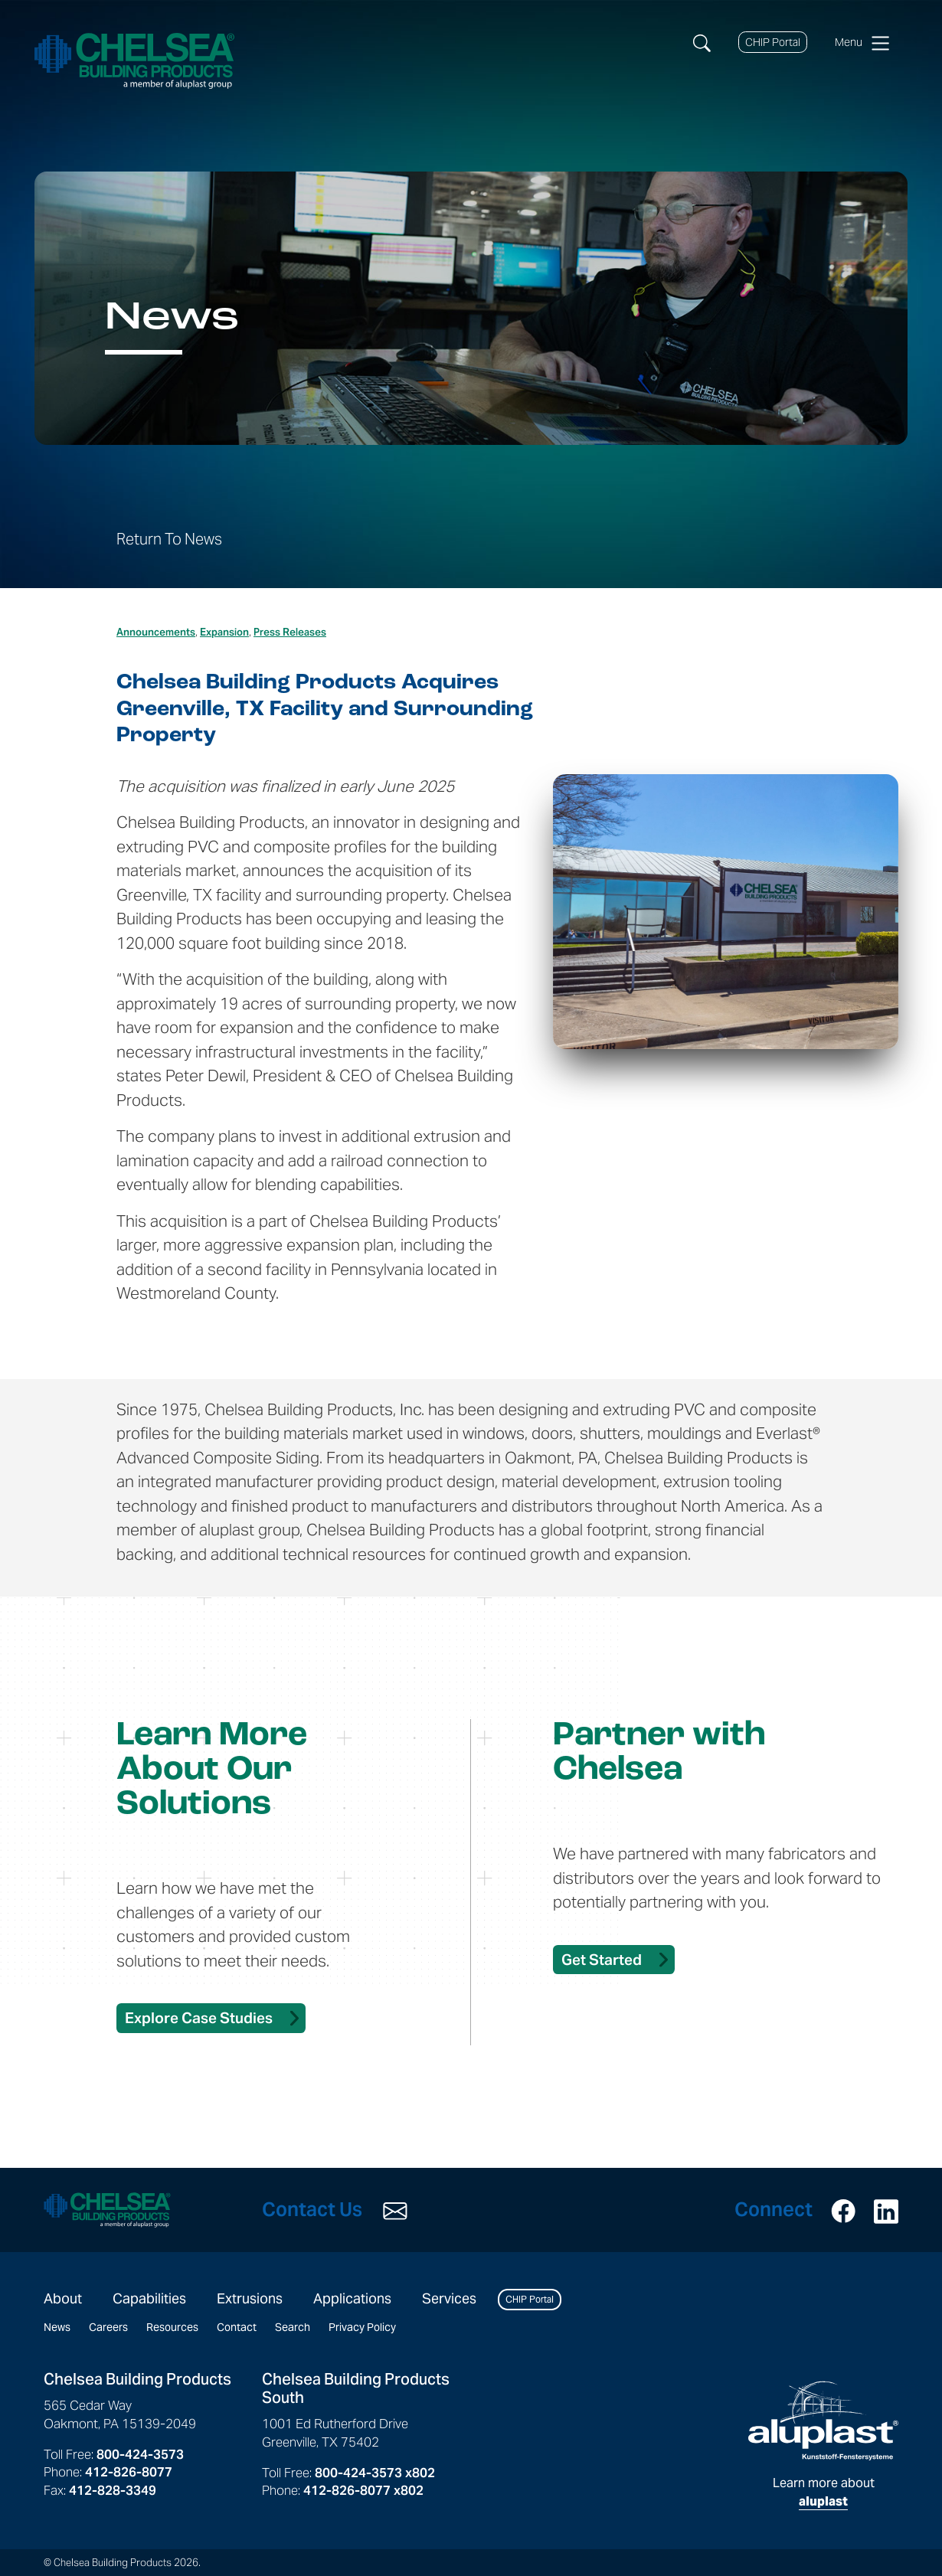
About (63, 2298)
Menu (862, 43)
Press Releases (289, 632)
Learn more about (823, 2445)
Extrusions (250, 2298)
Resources (172, 2327)
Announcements (155, 632)
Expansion (224, 632)
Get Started (601, 1959)
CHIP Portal (772, 42)
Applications (352, 2298)
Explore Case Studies (199, 2018)
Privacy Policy (362, 2327)
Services (449, 2298)
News (57, 2327)
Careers (108, 2327)
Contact (237, 2327)
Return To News (169, 539)
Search (292, 2327)
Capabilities (149, 2298)
